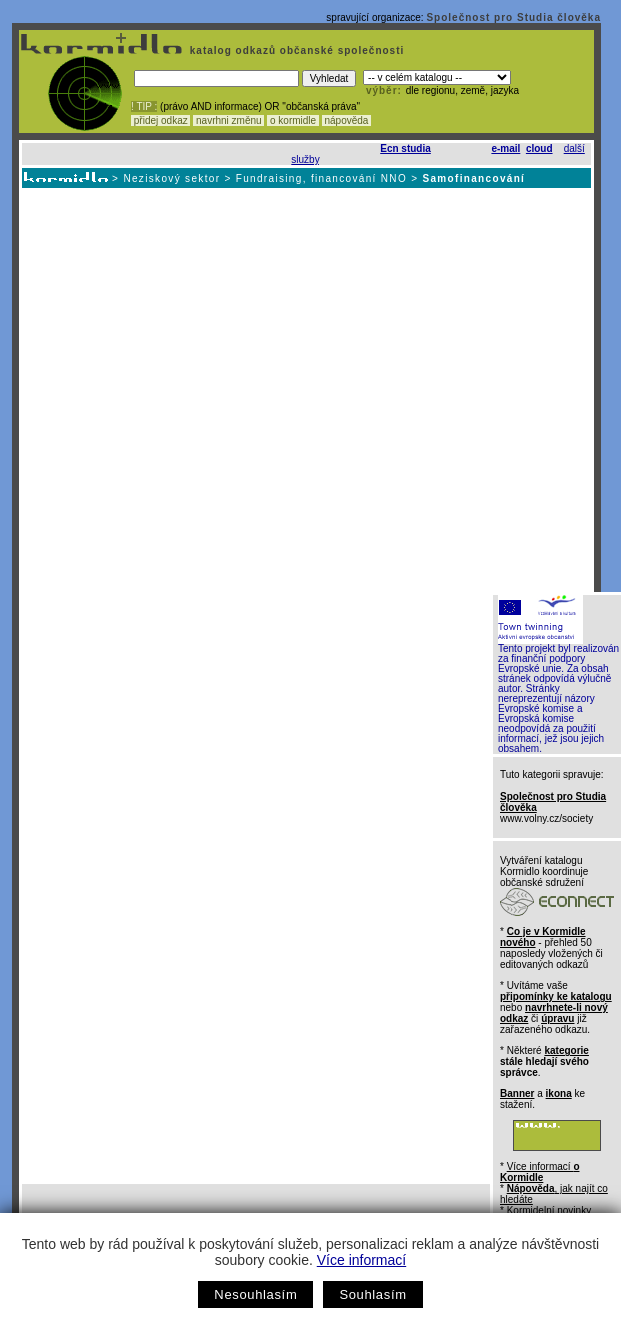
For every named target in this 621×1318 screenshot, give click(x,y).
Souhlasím (372, 1294)
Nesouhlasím (255, 1294)
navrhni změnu (228, 120)
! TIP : (144, 106)
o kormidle (293, 120)
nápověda (347, 120)
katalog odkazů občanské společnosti (295, 50)
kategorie (566, 1050)
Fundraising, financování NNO (321, 178)
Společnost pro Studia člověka (513, 17)
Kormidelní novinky (549, 1210)
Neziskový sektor (171, 178)
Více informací (361, 1260)
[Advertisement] (192, 390)
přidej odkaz (160, 120)
